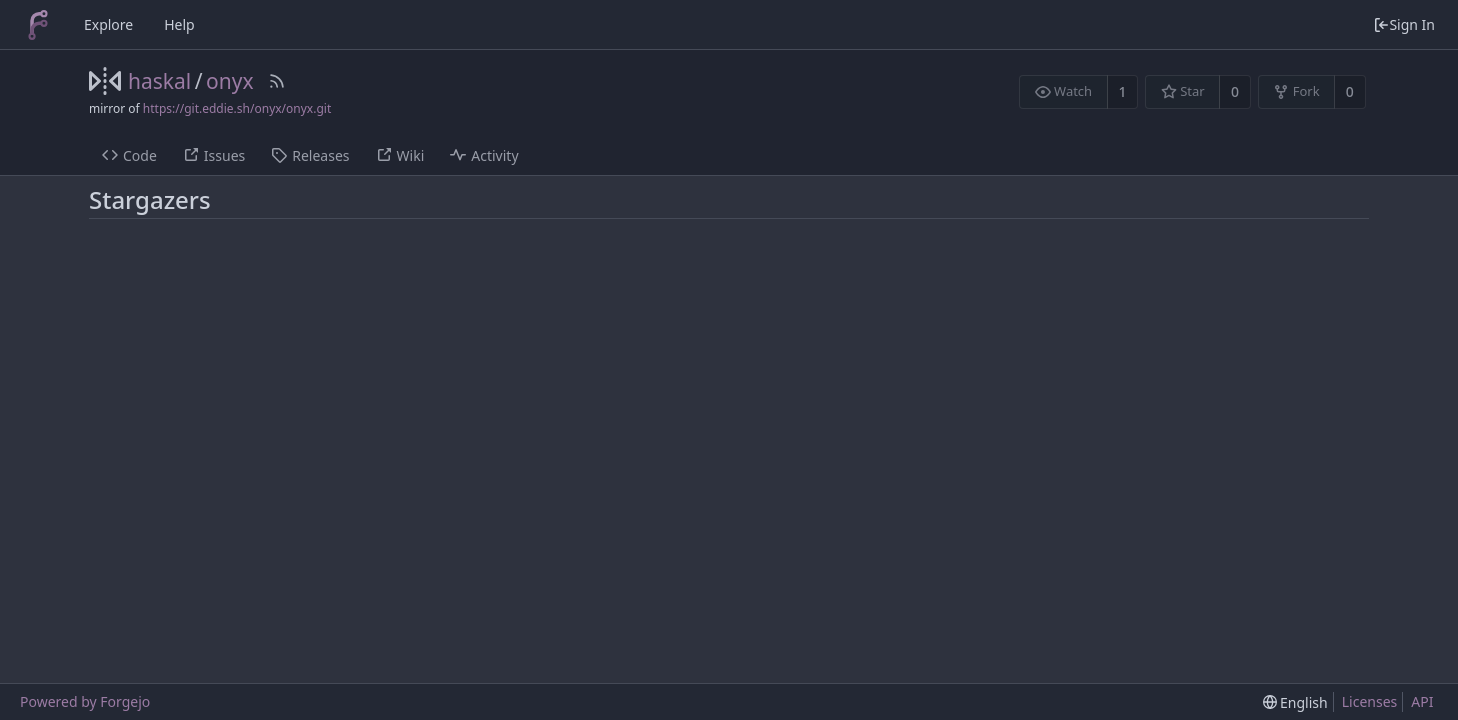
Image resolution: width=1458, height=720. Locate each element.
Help (179, 24)
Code (129, 155)
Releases (310, 155)
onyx (230, 81)
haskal (159, 81)
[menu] (1295, 702)
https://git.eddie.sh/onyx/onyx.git (237, 108)
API (1422, 701)
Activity (484, 155)
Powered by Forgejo (85, 701)
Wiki (400, 155)
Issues (214, 155)
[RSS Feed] (277, 81)
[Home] (38, 25)
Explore (108, 24)
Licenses (1370, 701)
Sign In (1404, 24)
